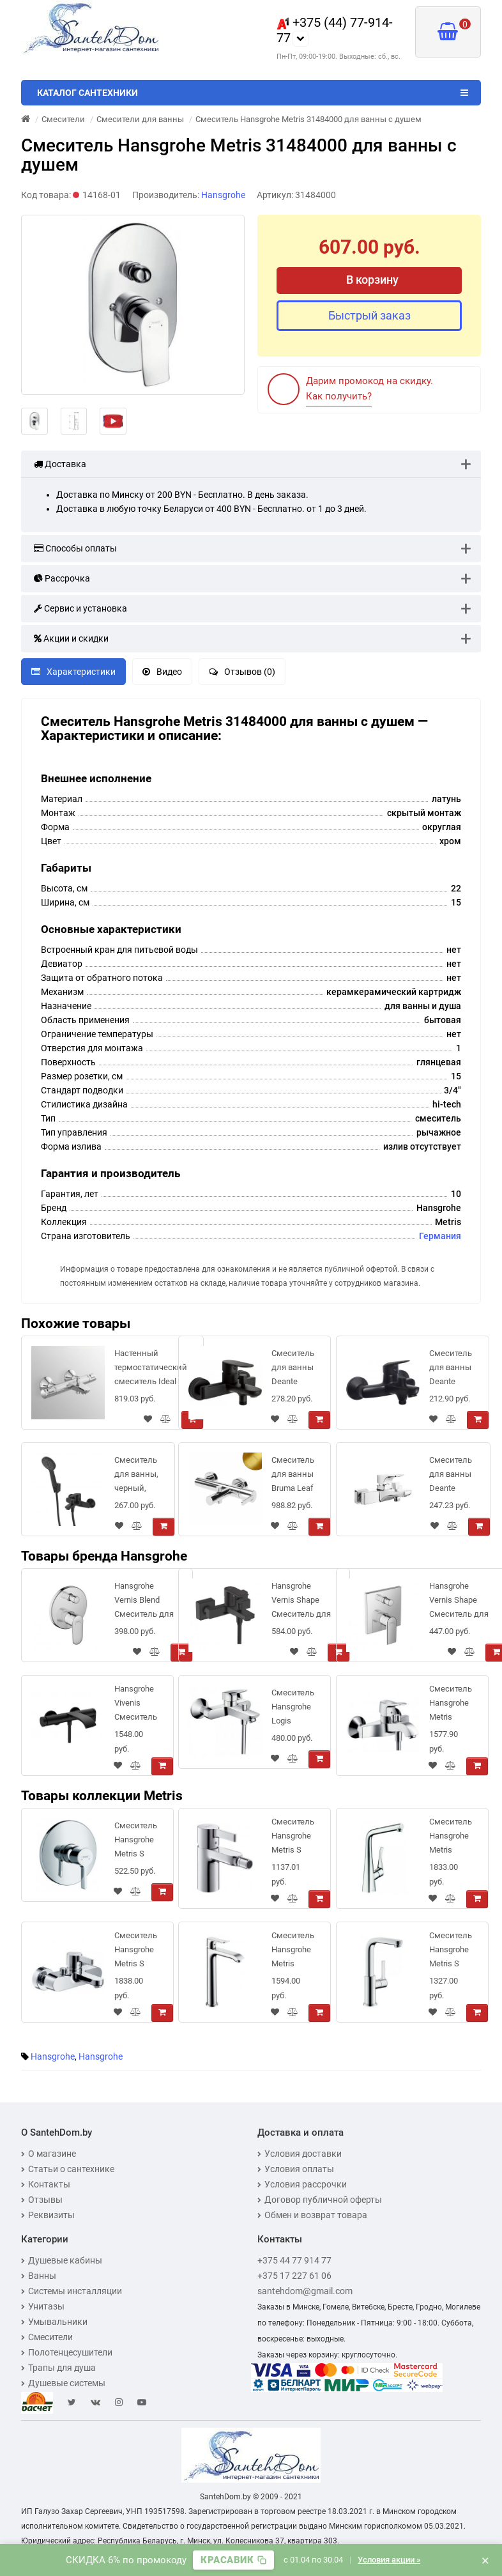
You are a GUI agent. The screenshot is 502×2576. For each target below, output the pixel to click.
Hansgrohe (53, 2056)
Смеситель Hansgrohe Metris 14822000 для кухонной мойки (450, 1838)
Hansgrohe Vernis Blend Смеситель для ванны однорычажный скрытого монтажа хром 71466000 (145, 1602)
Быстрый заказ (369, 315)
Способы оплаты (75, 548)
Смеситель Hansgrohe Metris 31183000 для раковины (292, 1952)
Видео (162, 672)
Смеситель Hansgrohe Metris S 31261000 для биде (292, 1838)
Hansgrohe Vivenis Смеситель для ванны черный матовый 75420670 (135, 1705)
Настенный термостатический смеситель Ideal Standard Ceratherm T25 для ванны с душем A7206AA (150, 1369)
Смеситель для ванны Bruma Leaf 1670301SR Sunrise (292, 1476)
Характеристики (73, 672)
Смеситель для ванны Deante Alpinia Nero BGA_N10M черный (292, 1369)
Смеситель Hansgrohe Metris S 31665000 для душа (135, 1842)
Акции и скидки (71, 638)
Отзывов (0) (242, 672)
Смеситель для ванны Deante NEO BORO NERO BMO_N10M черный (451, 1369)
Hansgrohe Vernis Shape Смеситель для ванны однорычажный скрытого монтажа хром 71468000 (460, 1602)
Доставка (60, 464)
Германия (440, 1236)
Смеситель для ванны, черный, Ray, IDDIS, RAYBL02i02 (136, 1476)
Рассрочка (62, 578)
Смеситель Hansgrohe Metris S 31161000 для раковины (450, 1952)
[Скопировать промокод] (233, 2560)
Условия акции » (389, 2559)
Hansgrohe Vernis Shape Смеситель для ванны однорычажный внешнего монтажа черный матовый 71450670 (302, 1602)
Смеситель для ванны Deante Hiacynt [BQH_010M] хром (451, 1476)
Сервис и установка (80, 608)
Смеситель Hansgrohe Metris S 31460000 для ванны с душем (135, 1952)
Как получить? (339, 396)
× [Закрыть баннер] (485, 2560)
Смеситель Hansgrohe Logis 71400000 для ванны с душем (292, 1709)
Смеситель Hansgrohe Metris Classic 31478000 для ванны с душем (450, 1705)
